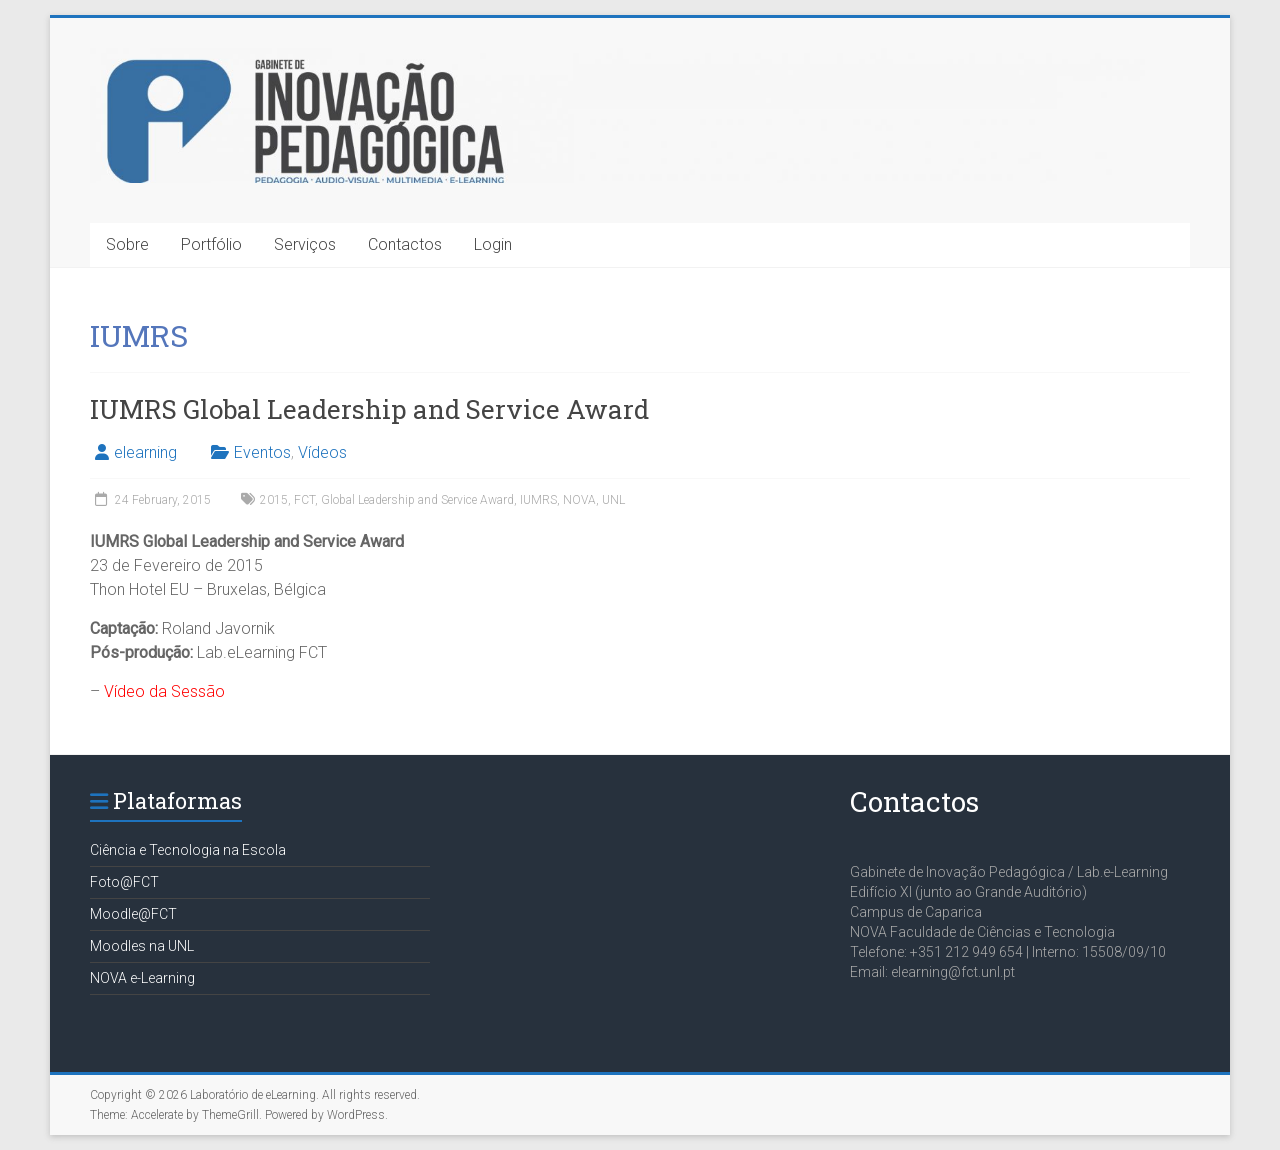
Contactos (405, 244)
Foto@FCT (124, 882)
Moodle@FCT (133, 914)
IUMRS (538, 500)
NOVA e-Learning (142, 978)
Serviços (305, 244)
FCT (304, 500)
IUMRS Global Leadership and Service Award (369, 409)
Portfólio (211, 244)
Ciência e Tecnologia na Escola (188, 850)
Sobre (127, 244)
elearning (145, 452)
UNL (613, 500)
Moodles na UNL (142, 946)
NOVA (579, 500)
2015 (274, 500)
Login (493, 244)
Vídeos (322, 452)
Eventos (262, 452)
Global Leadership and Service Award (417, 500)
